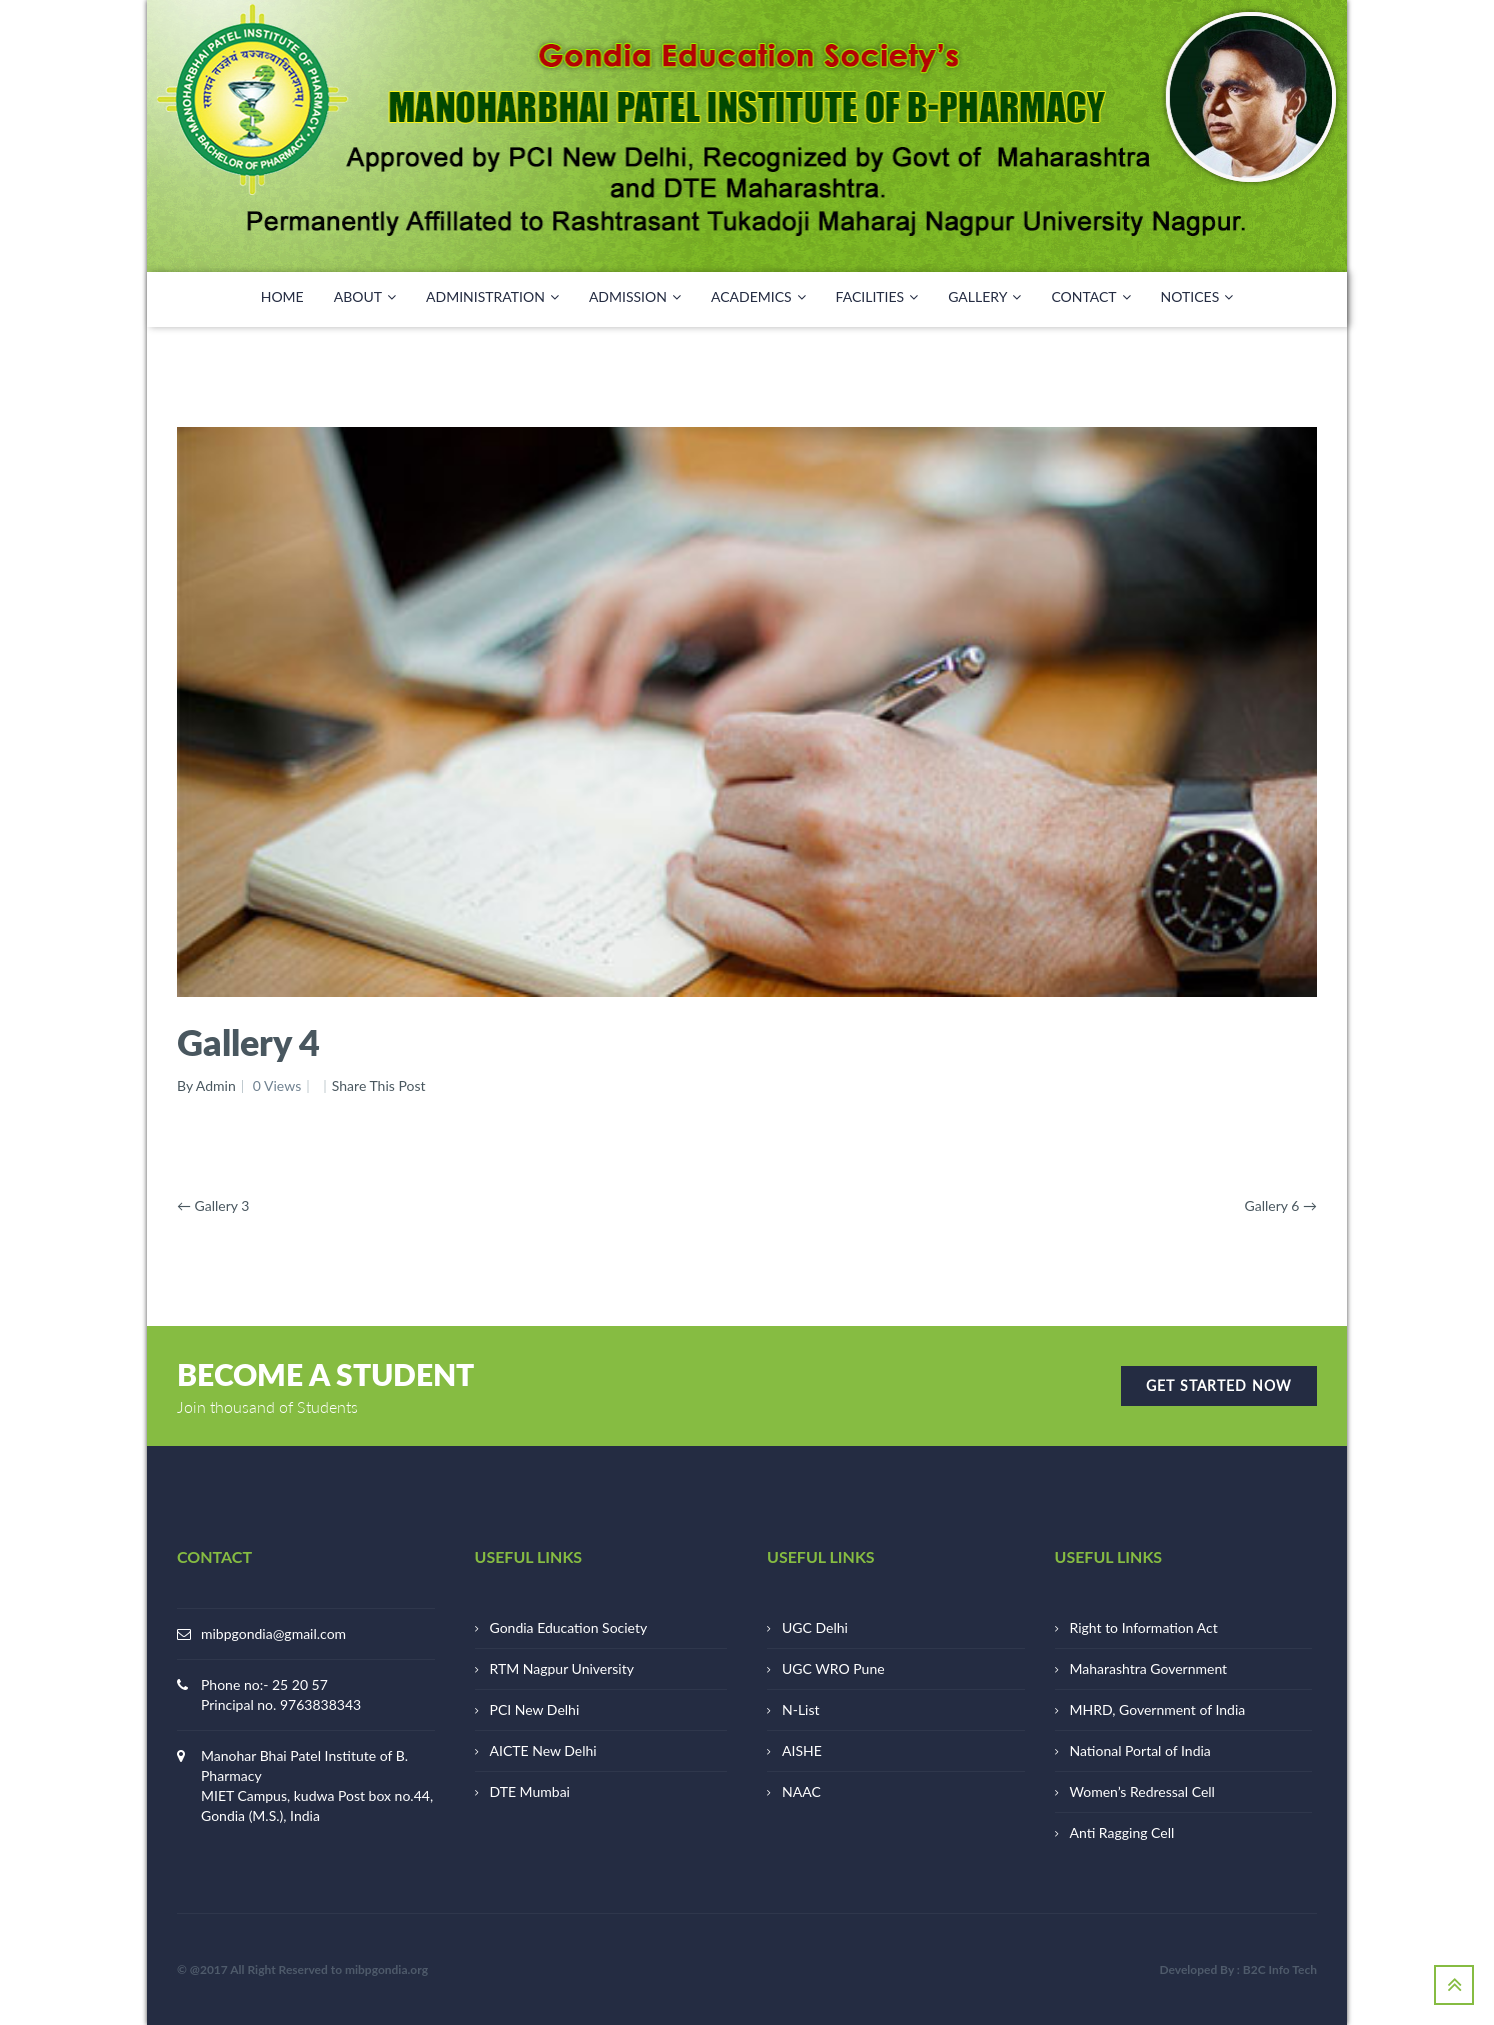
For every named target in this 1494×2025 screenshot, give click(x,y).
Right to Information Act (1144, 1627)
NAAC (801, 1791)
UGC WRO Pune (833, 1668)
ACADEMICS (758, 297)
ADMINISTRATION (492, 297)
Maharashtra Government (1149, 1668)
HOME (282, 296)
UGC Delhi (815, 1627)
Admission (635, 297)
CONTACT (1090, 297)
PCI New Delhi (535, 1709)
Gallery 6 (1281, 1205)
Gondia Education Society (569, 1627)
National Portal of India (1140, 1750)
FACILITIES (877, 297)
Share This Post (379, 1085)
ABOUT (365, 297)
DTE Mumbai (530, 1791)
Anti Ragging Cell (1122, 1832)
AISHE (802, 1750)
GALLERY (984, 297)
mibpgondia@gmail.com (273, 1633)
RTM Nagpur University (562, 1668)
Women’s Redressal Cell (1142, 1791)
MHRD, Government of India (1158, 1709)
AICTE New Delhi (543, 1750)
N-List (801, 1709)
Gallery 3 (213, 1205)
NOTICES (1197, 297)
